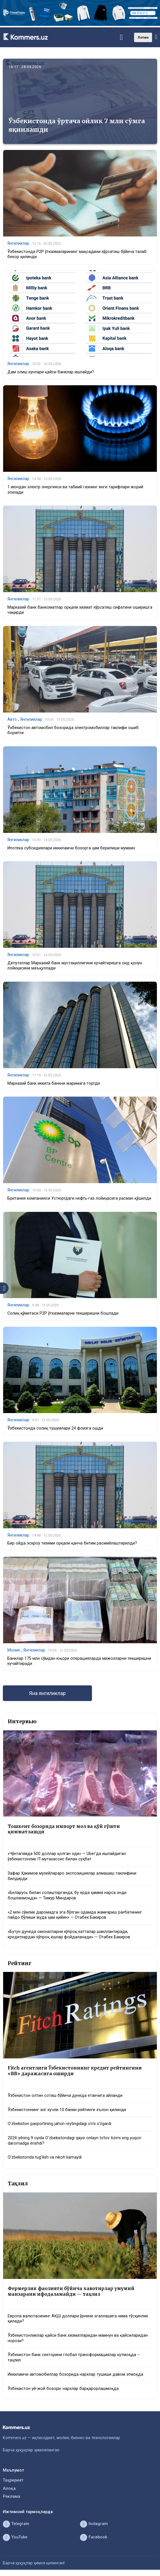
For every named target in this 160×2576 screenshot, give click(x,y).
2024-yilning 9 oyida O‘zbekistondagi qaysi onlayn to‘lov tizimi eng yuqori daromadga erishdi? (74, 2141)
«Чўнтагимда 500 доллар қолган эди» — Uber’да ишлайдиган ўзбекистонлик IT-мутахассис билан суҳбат (67, 1856)
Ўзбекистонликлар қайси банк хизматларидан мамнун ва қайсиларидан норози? (78, 2338)
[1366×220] (80, 24)
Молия (13, 1650)
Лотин (143, 37)
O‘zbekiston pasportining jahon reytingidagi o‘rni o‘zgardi (59, 2123)
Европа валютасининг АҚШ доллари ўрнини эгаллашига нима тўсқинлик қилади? (78, 2319)
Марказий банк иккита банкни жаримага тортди (53, 1083)
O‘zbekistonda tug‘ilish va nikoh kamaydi (45, 2157)
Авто (12, 719)
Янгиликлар (18, 243)
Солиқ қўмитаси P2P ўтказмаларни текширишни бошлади (62, 1313)
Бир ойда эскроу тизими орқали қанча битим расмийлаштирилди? (72, 1543)
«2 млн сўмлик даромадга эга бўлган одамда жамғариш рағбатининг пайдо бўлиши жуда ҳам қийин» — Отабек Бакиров (75, 1915)
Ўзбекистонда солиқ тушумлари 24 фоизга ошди (55, 1428)
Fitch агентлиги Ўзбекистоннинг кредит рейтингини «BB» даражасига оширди (75, 2070)
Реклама (11, 2496)
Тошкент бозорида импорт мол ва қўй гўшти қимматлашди (64, 1829)
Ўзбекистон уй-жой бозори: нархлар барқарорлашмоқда (63, 2388)
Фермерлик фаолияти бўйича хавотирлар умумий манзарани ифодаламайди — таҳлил (71, 2291)
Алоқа (9, 2488)
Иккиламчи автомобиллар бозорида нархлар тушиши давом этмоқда (75, 2374)
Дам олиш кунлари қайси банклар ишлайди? (50, 372)
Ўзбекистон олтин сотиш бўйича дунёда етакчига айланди (65, 2095)
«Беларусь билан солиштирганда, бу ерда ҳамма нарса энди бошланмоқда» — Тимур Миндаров (67, 1895)
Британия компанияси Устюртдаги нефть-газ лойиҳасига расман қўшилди (79, 1198)
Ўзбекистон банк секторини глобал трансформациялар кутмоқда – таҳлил (74, 2357)
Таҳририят (13, 2480)
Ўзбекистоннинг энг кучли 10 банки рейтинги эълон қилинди (67, 2109)
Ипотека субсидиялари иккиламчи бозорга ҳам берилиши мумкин (71, 848)
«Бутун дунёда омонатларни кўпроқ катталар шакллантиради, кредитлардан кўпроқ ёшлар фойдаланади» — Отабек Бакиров (69, 1934)
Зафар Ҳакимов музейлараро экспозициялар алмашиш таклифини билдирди (72, 1876)
